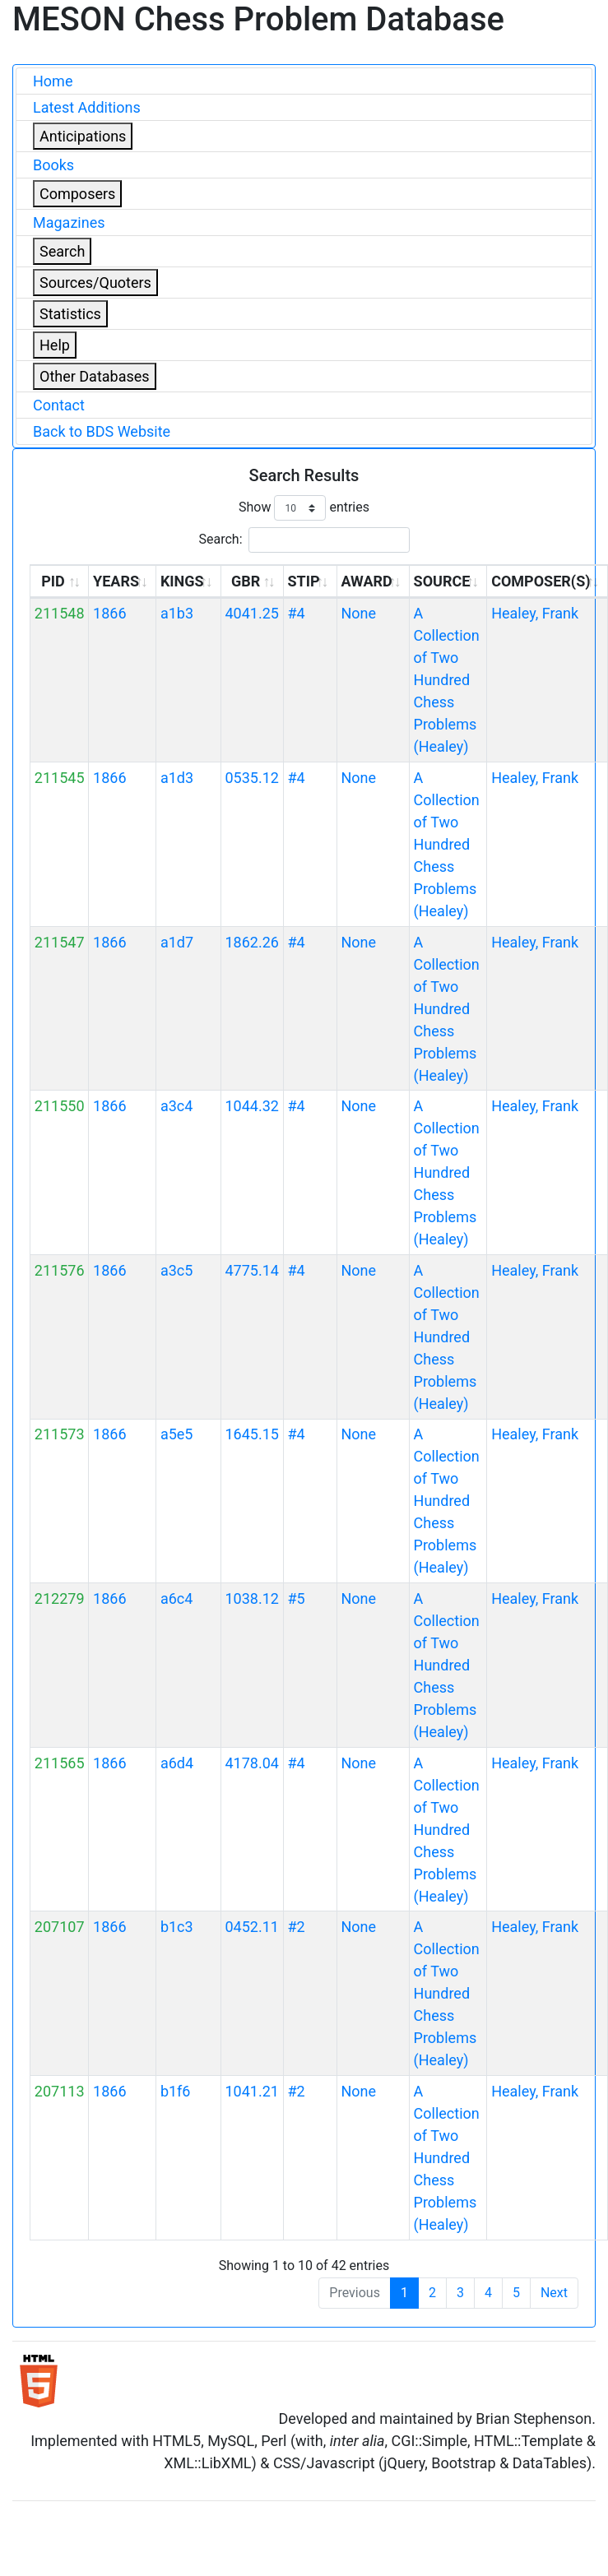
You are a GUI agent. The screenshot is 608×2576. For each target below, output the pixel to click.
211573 (60, 1434)
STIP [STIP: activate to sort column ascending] (303, 581)
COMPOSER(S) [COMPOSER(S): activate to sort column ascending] (540, 581)
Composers (77, 193)
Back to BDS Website (101, 431)
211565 (60, 1763)
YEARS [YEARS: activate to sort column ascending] (116, 581)
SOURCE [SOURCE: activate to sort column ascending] (442, 581)
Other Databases (94, 376)
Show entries (304, 508)
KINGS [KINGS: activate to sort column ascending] (182, 581)
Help (54, 345)
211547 (60, 942)
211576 (60, 1270)
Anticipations (82, 136)
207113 (60, 2091)
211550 (60, 1105)
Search (62, 251)
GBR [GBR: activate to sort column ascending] (245, 581)
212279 (60, 1598)
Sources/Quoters (95, 282)
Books (53, 165)
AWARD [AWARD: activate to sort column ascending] (366, 581)
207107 (60, 1926)
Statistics (70, 313)
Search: (303, 540)
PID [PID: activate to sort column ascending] (53, 581)
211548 (60, 613)
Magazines (69, 222)
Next (554, 2292)
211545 (60, 777)
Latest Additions (87, 107)
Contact (59, 405)
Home (52, 81)
